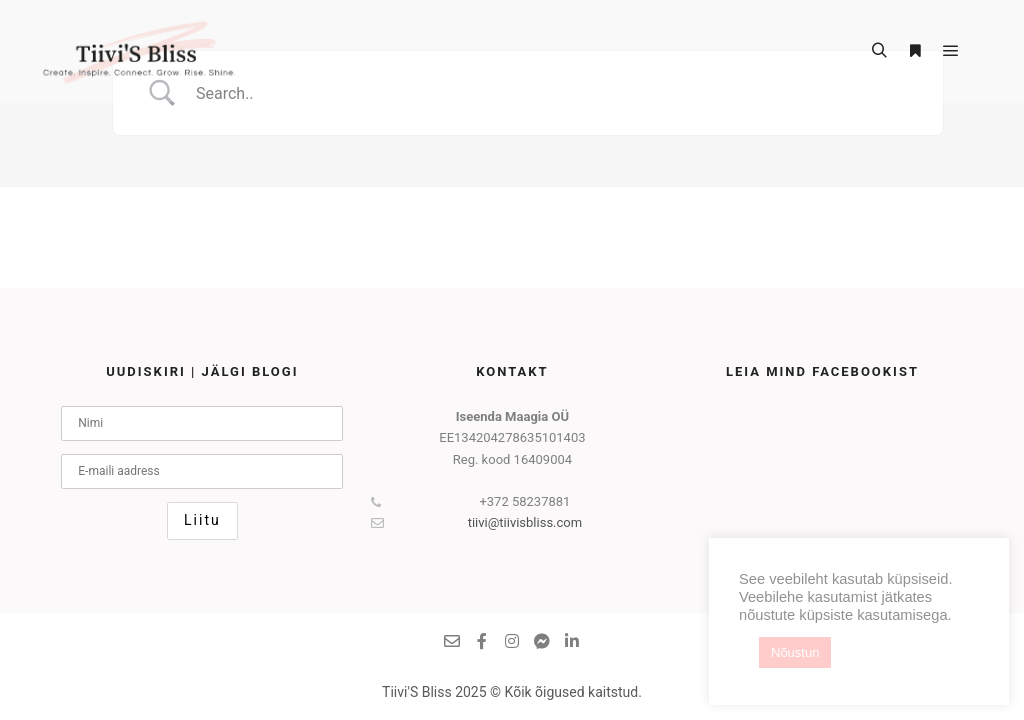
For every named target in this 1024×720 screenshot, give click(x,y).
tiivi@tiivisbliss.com (476, 523)
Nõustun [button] (795, 652)
